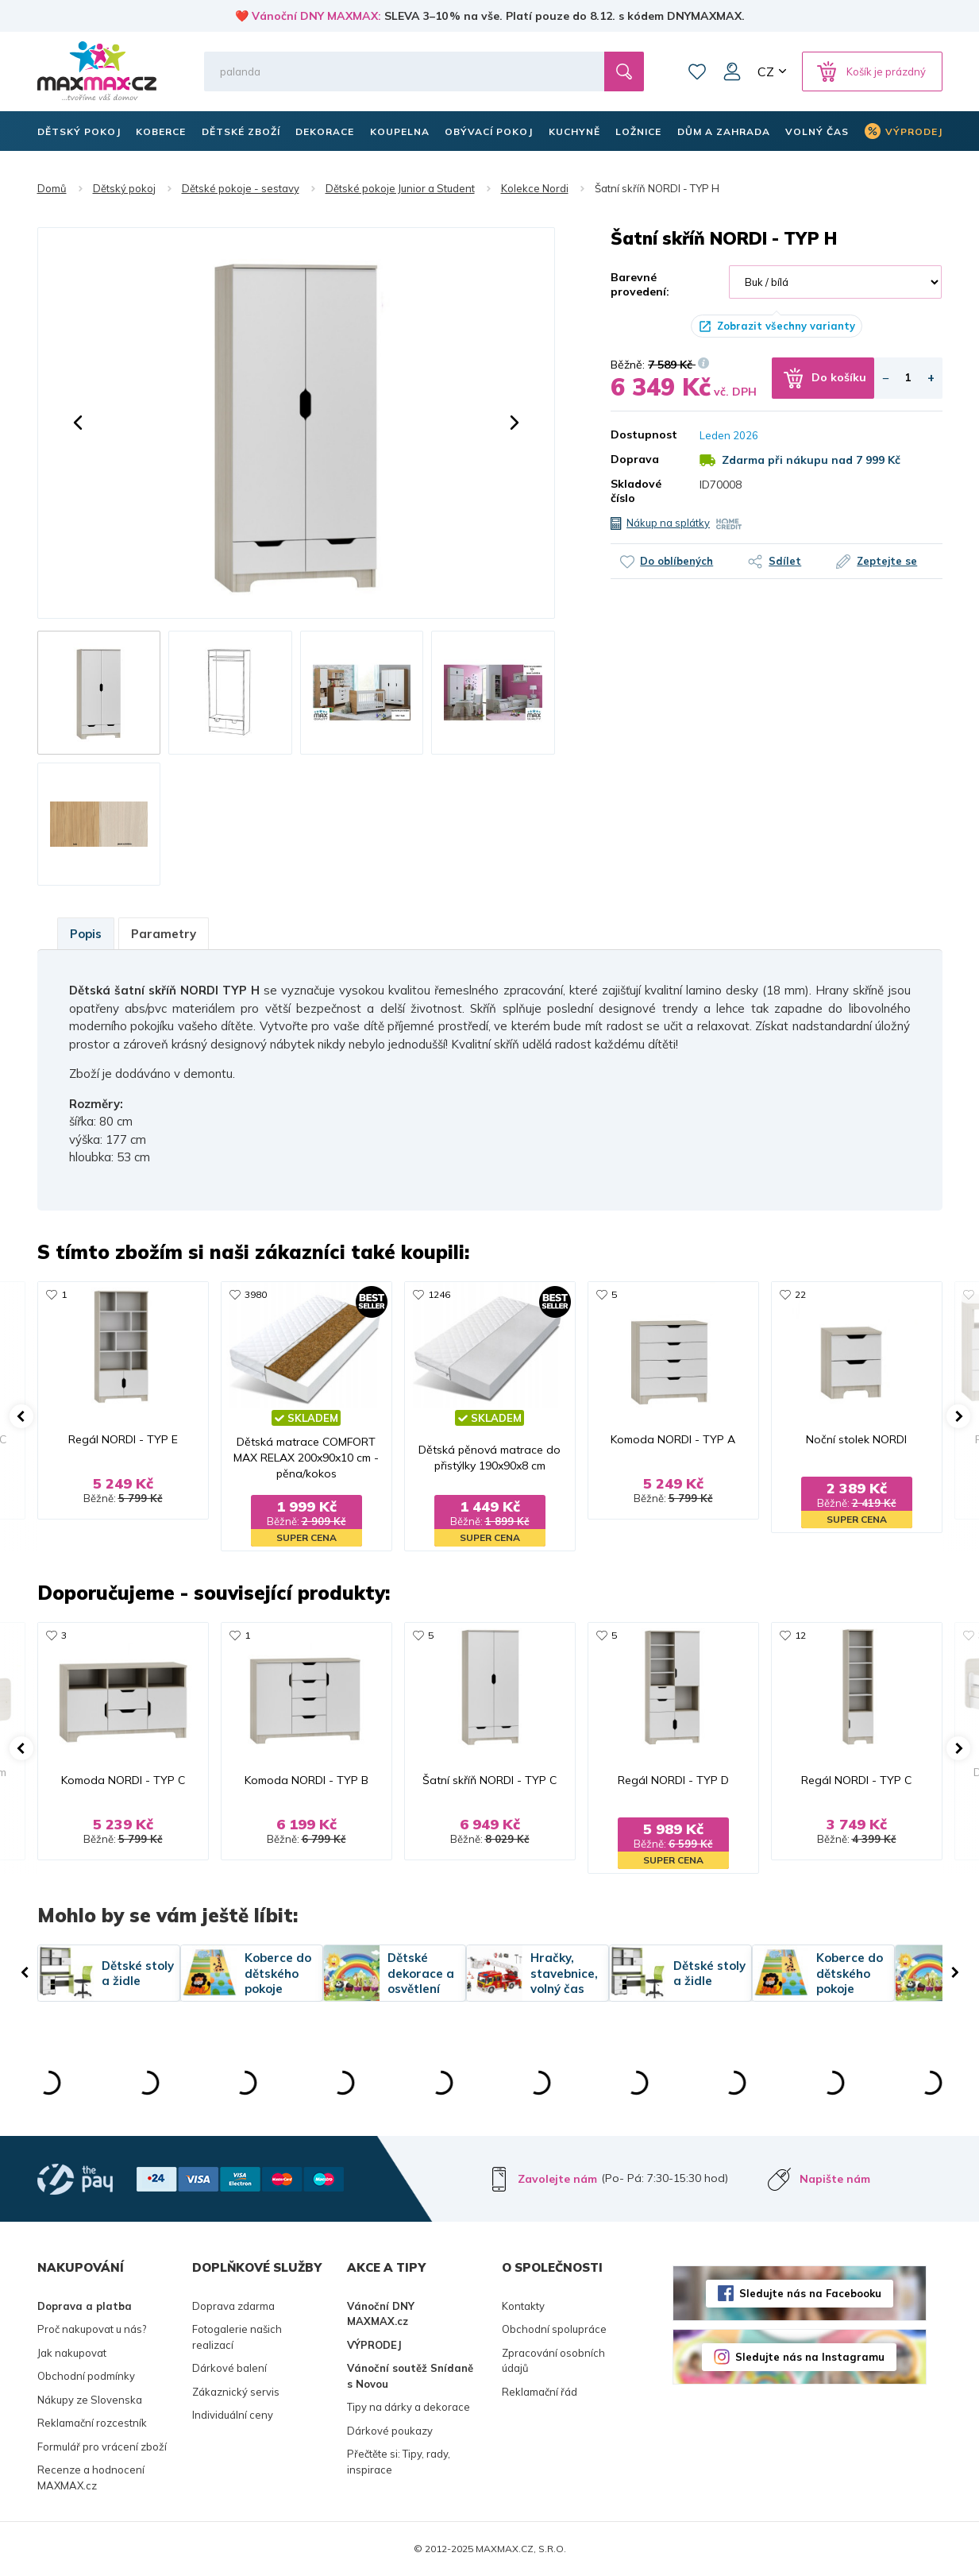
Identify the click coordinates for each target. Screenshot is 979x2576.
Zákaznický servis (235, 2391)
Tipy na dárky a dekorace (408, 2406)
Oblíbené (697, 71)
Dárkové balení (229, 2368)
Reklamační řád (539, 2391)
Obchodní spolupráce (554, 2329)
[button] (78, 422)
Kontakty (523, 2306)
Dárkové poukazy (390, 2430)
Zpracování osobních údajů (553, 2360)
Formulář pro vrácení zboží (102, 2446)
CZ (765, 71)
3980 (256, 1294)
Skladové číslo (636, 491)
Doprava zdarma (233, 2306)
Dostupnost (643, 434)
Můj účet (732, 71)
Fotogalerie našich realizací (237, 2337)
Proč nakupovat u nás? (91, 2329)
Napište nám (835, 2179)
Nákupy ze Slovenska (89, 2399)
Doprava (635, 459)
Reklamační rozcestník (92, 2422)
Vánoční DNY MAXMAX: (316, 16)
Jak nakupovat (71, 2352)
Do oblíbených (676, 560)
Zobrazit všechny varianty (786, 325)
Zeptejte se (887, 560)
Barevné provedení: (640, 284)
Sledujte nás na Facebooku (810, 2293)
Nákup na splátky (668, 522)
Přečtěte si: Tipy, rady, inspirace (398, 2461)
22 (800, 1294)
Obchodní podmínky (86, 2375)
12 (800, 1635)
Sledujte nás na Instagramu (810, 2356)
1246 (439, 1294)
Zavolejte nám (557, 2179)
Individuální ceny (232, 2414)
